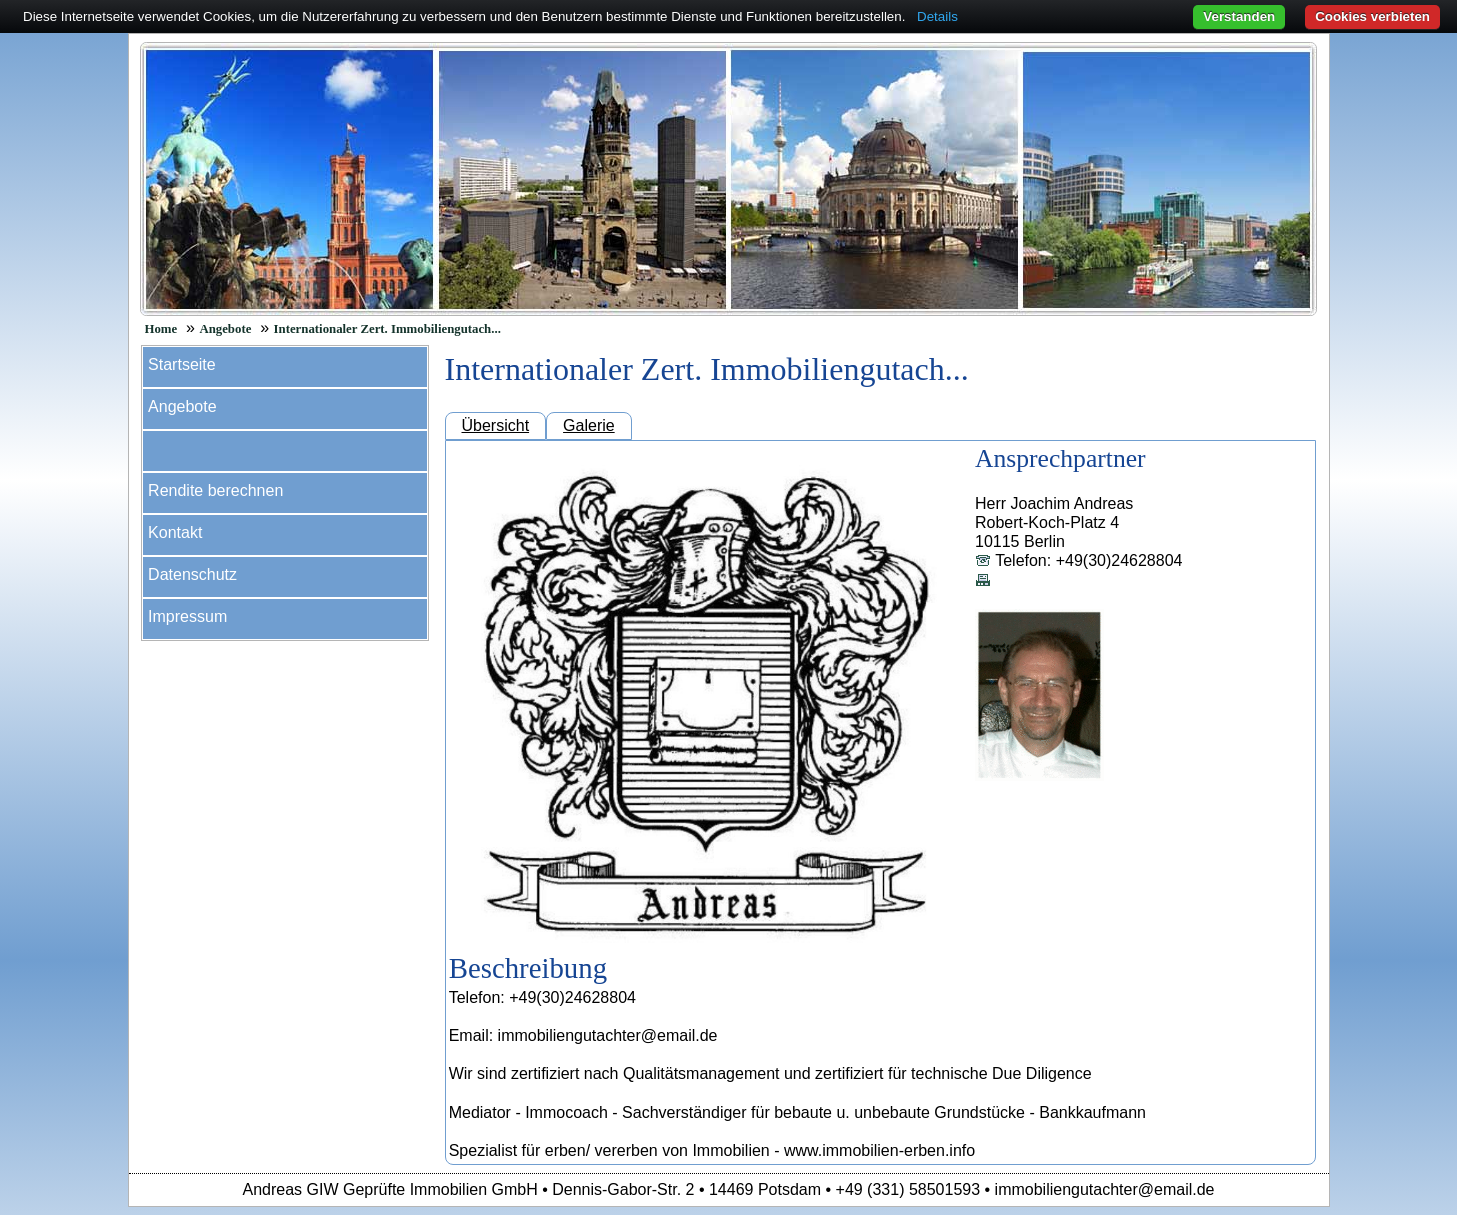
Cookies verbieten (1372, 16)
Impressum (187, 616)
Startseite (182, 364)
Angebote (225, 329)
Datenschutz (192, 574)
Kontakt (175, 532)
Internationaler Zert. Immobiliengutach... (387, 329)
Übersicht (496, 425)
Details (937, 16)
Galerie (589, 425)
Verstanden (1239, 16)
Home (161, 329)
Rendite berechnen (215, 490)
